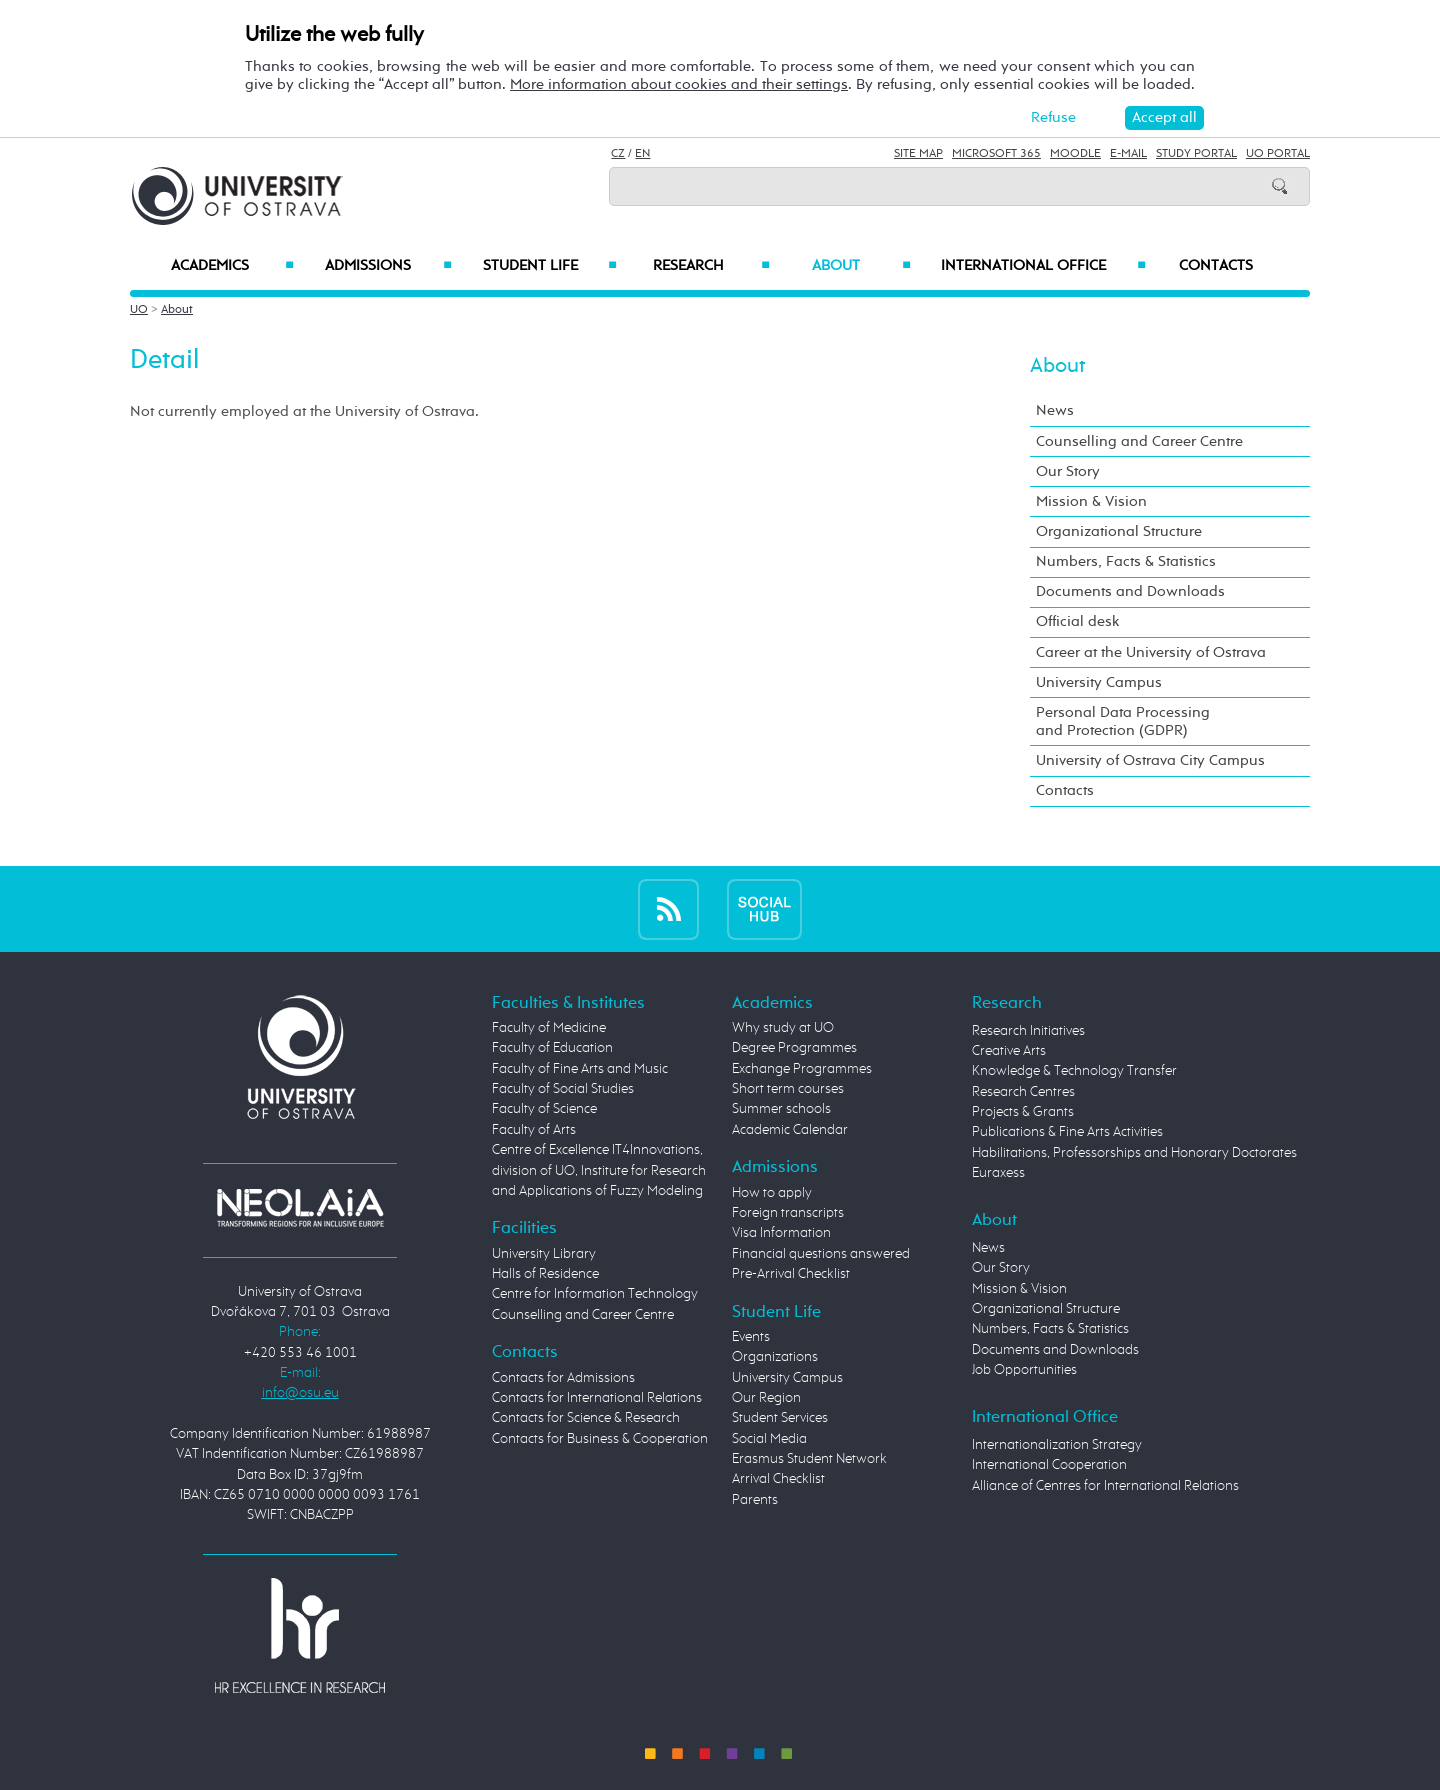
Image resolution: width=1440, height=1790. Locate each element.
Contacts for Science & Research (586, 1418)
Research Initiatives (1028, 1031)
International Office (1043, 266)
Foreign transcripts (788, 1213)
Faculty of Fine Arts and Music (580, 1069)
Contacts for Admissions (563, 1378)
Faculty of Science (544, 1109)
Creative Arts (1009, 1051)
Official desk (1078, 621)
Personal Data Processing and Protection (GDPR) (1123, 721)
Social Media (769, 1439)
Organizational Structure (1119, 531)
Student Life (550, 266)
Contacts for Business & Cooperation (600, 1439)
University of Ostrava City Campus (1150, 760)
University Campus (1099, 682)
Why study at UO (783, 1028)
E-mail (1128, 154)
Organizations (775, 1357)
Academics (232, 266)
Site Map (918, 154)
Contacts (1216, 266)
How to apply (772, 1193)
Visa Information (781, 1233)
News (1055, 410)
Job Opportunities (1024, 1370)
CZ (618, 154)
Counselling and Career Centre (1139, 441)
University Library (544, 1254)
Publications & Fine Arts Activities (1067, 1132)
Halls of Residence (545, 1274)
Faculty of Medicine (549, 1028)
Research (711, 266)
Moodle (1075, 154)
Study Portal (1196, 154)
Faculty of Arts (534, 1130)
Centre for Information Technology (595, 1294)
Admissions (388, 266)
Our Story (1068, 471)
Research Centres (1023, 1092)
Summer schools (781, 1109)
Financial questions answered (821, 1254)
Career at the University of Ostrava (1151, 652)
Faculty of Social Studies (563, 1089)
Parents (755, 1500)
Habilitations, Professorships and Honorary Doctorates (1134, 1153)
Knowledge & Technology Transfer (1074, 1071)
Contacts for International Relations (597, 1398)
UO (139, 310)
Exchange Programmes (802, 1069)
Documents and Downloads (1130, 591)
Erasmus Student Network (809, 1459)
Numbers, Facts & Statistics (1126, 561)
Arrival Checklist (778, 1479)
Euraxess (998, 1173)
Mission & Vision (1091, 501)
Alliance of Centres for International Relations (1105, 1486)
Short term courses (788, 1089)
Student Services (780, 1418)
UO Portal (1278, 154)
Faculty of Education (552, 1048)
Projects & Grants (1023, 1112)
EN (642, 154)
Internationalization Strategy (1057, 1445)
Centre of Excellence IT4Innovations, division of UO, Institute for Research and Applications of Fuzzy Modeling (599, 1170)
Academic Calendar (790, 1130)
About (861, 266)
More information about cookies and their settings (679, 84)
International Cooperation (1049, 1465)
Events (751, 1337)
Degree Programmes (794, 1048)
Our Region (766, 1398)
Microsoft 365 (996, 154)
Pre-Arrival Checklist (791, 1274)
